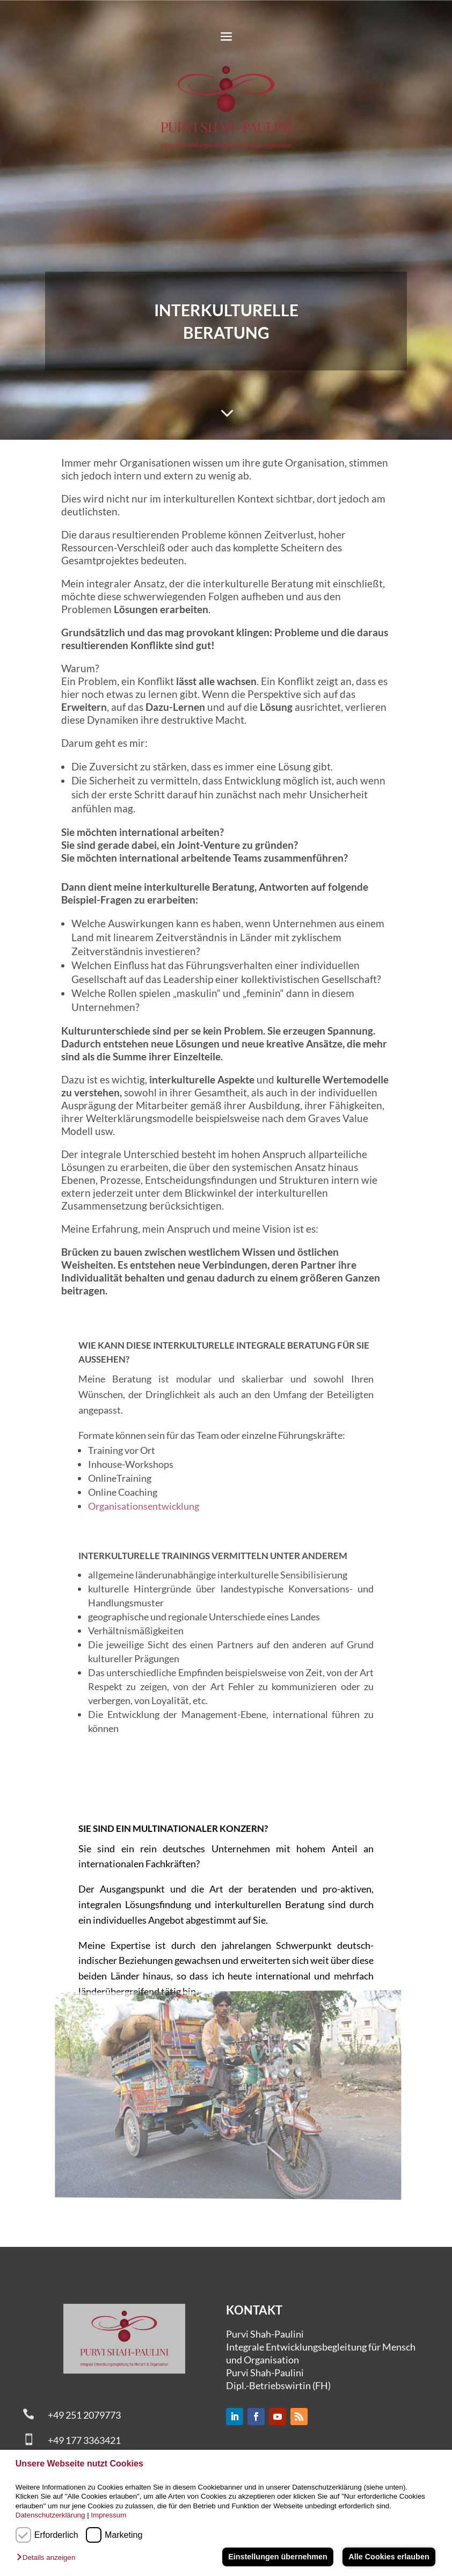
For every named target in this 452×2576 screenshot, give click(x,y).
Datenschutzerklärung (50, 2515)
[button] (49, 2558)
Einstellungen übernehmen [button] (277, 2556)
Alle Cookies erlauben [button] (388, 2556)
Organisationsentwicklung (143, 1506)
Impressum (108, 2515)
